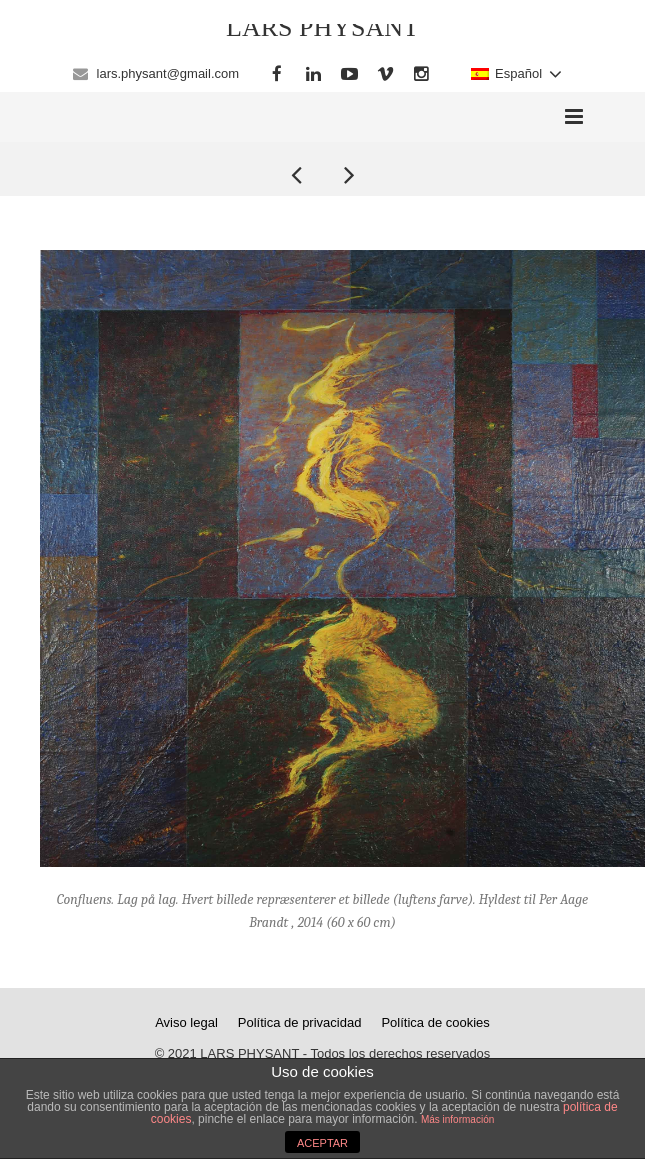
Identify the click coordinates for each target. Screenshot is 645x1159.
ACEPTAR (322, 1143)
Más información (457, 1119)
